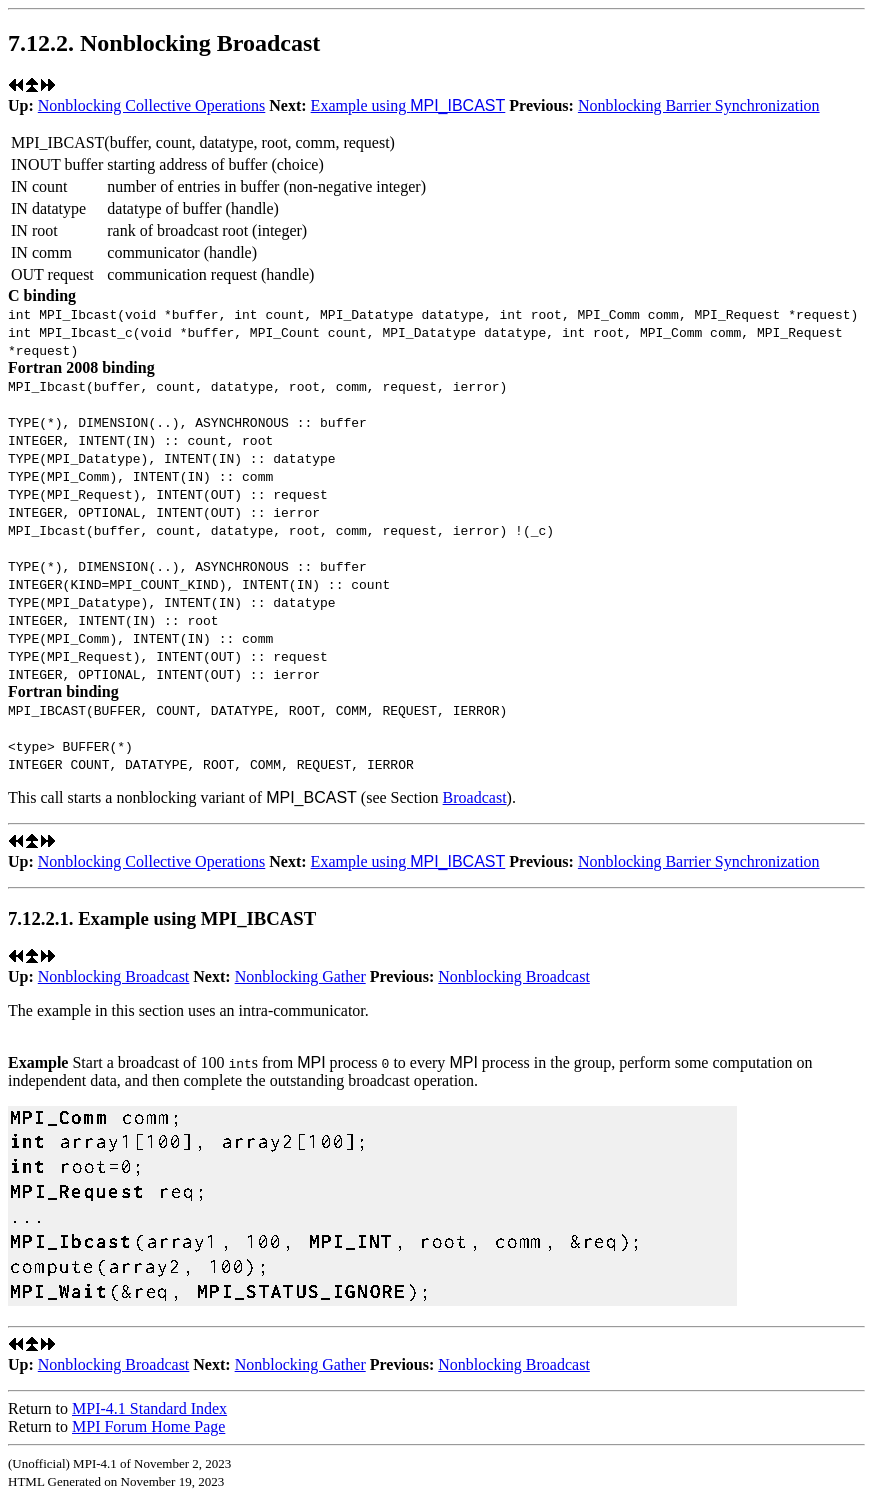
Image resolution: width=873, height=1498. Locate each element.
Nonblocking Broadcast (114, 976)
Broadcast (475, 797)
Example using (408, 105)
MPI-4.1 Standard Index (149, 1408)
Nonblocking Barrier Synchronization (699, 105)
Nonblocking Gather (300, 976)
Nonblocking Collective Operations (152, 105)
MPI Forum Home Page (148, 1426)
